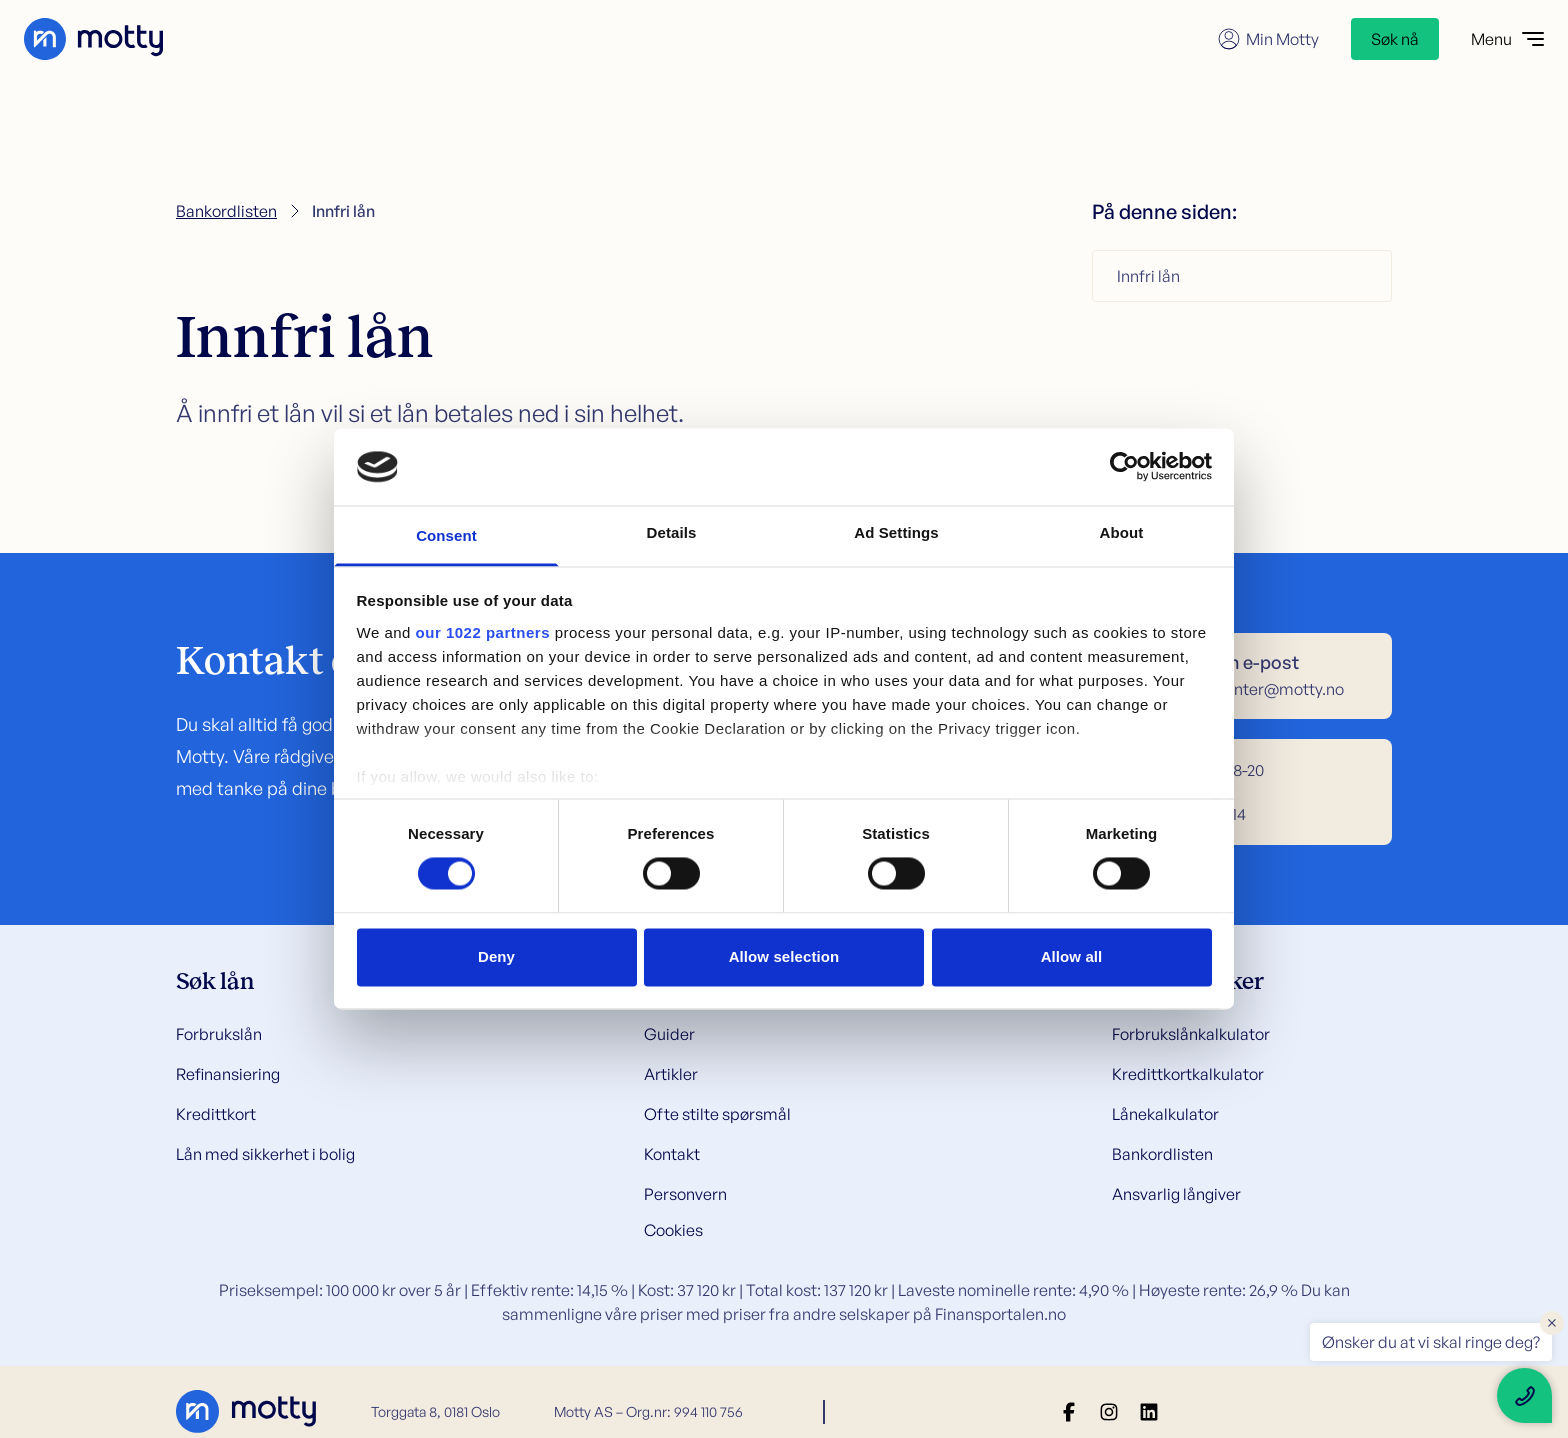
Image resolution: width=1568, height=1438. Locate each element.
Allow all (1072, 956)
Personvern (685, 1194)
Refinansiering (228, 1074)
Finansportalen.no (1000, 1314)
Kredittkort (216, 1114)
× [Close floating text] (1552, 1322)
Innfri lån (1148, 276)
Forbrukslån (219, 1034)
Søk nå (1395, 39)
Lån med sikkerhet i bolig (265, 1154)
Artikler (671, 1074)
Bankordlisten (226, 211)
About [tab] (1122, 532)
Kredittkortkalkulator (1188, 1074)
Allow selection (784, 956)
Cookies (673, 1230)
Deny (496, 956)
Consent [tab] (446, 535)
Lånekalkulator (1165, 1114)
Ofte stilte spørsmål (717, 1114)
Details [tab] (672, 532)
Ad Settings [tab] (896, 532)
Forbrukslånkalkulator (1191, 1034)
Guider (669, 1034)
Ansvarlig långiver (1176, 1194)
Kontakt (672, 1154)
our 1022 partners (483, 632)
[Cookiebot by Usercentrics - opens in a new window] (1124, 467)
